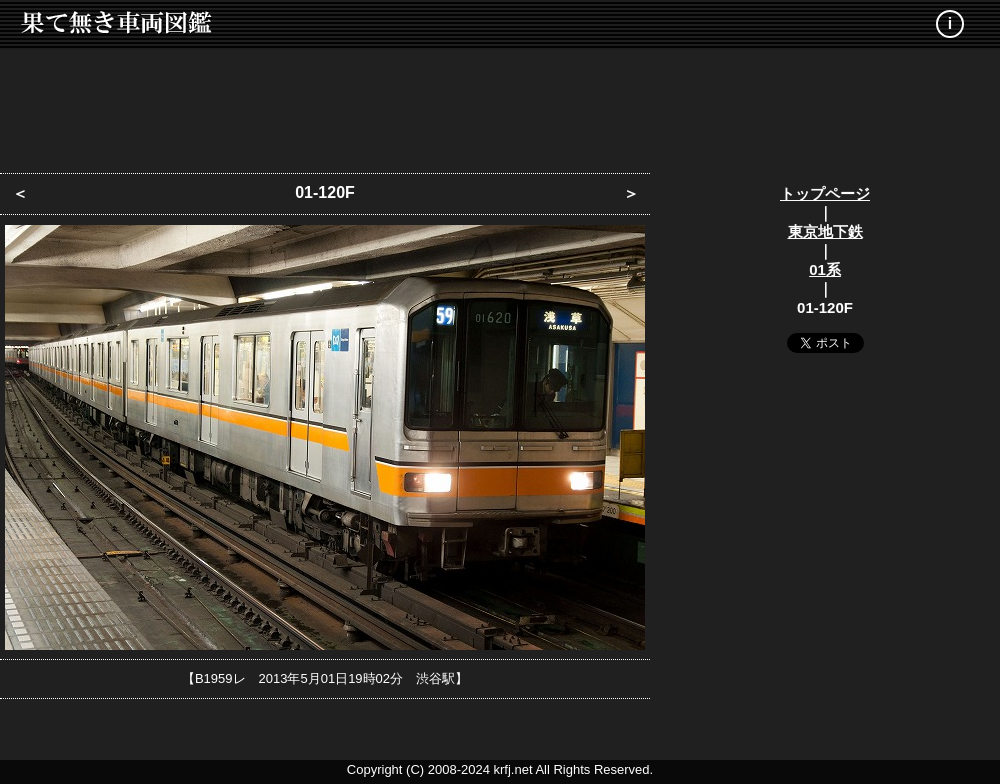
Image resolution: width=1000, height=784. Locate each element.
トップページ (825, 193)
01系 (825, 269)
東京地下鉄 (825, 231)
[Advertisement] (500, 105)
